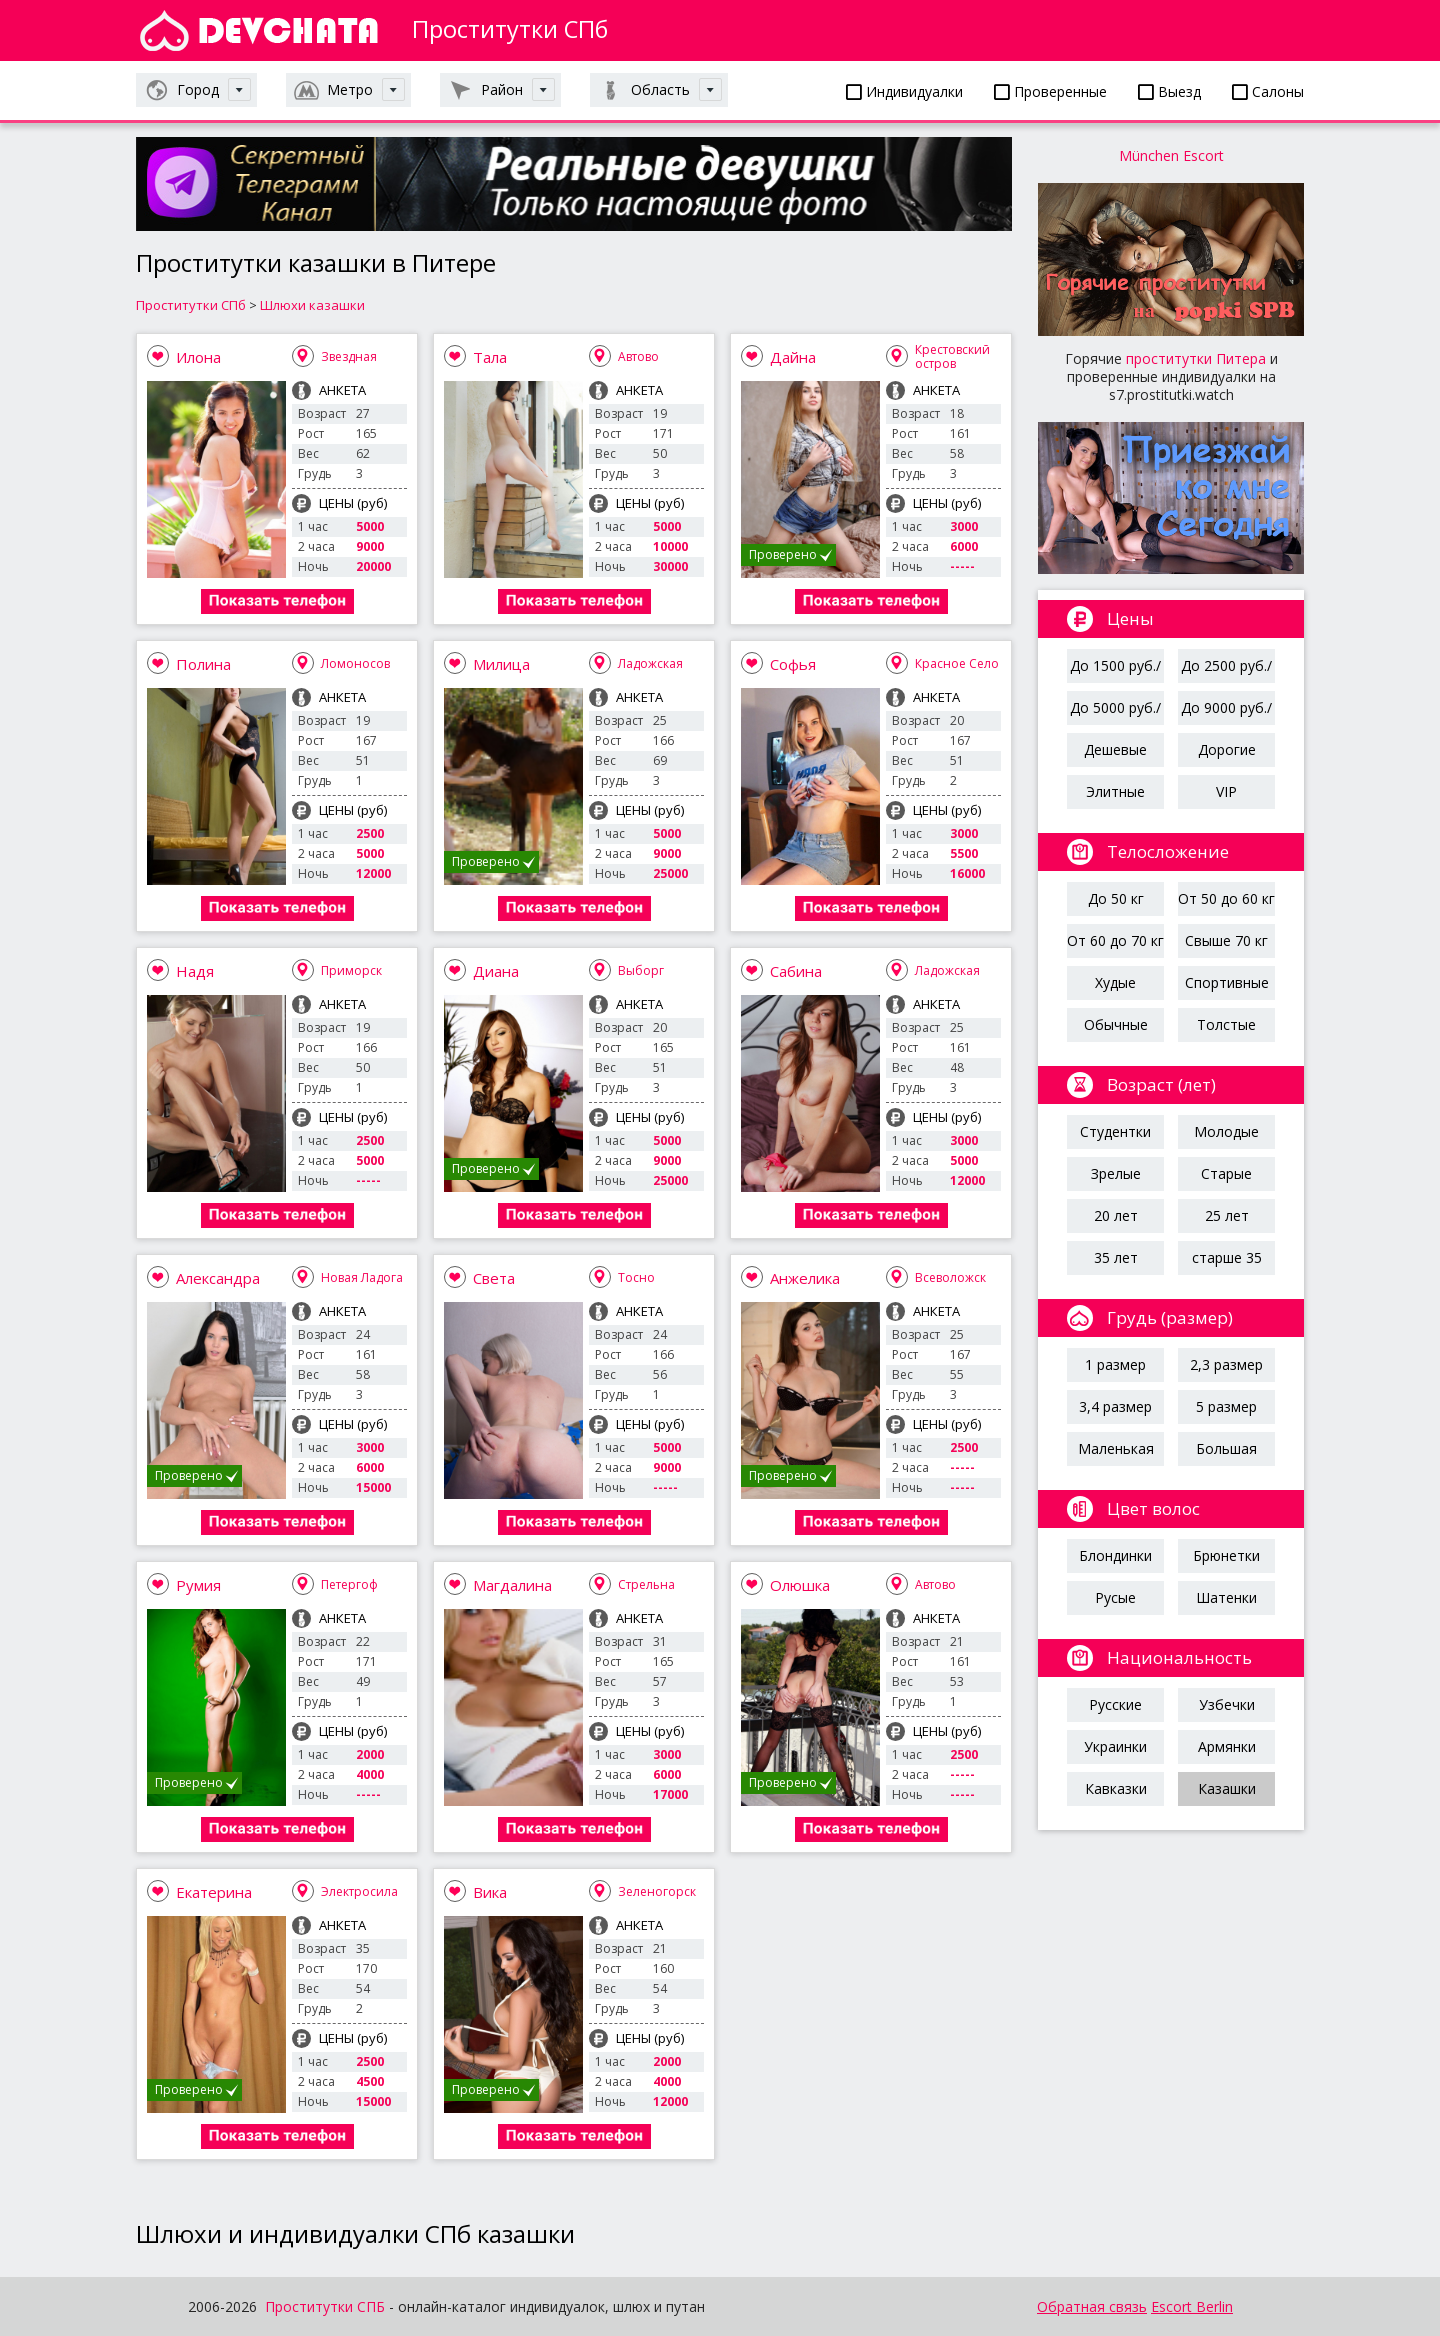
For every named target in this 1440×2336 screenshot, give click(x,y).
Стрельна (646, 1584)
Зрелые (1116, 1173)
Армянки (1227, 1746)
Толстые (1226, 1024)
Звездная (349, 356)
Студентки (1115, 1131)
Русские (1115, 1704)
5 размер (1226, 1406)
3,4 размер (1115, 1406)
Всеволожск (950, 1277)
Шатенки (1226, 1597)
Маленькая (1116, 1448)
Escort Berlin (1192, 2306)
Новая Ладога (362, 1277)
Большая (1226, 1448)
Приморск (351, 970)
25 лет (1227, 1215)
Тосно (636, 1277)
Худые (1115, 982)
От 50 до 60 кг (1226, 898)
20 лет (1116, 1215)
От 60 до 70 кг (1115, 940)
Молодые (1226, 1131)
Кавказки (1116, 1788)
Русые (1115, 1597)
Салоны (1268, 91)
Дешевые (1115, 749)
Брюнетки (1226, 1555)
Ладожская (650, 663)
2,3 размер (1226, 1364)
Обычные (1116, 1024)
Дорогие (1227, 749)
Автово (638, 356)
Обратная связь (1092, 2306)
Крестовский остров (952, 356)
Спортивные (1227, 982)
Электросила (359, 1891)
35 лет (1116, 1257)
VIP (1226, 791)
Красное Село (957, 663)
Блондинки (1115, 1555)
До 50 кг (1116, 898)
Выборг (641, 970)
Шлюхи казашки (312, 305)
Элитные (1115, 791)
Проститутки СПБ (325, 2306)
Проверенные (1050, 91)
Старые (1226, 1173)
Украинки (1115, 1746)
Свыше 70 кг (1226, 940)
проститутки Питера (1196, 358)
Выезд (1169, 91)
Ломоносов (355, 663)
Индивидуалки (904, 91)
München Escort (1171, 155)
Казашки (1227, 1788)
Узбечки (1227, 1704)
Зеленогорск (657, 1891)
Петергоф (349, 1584)
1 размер (1115, 1364)
